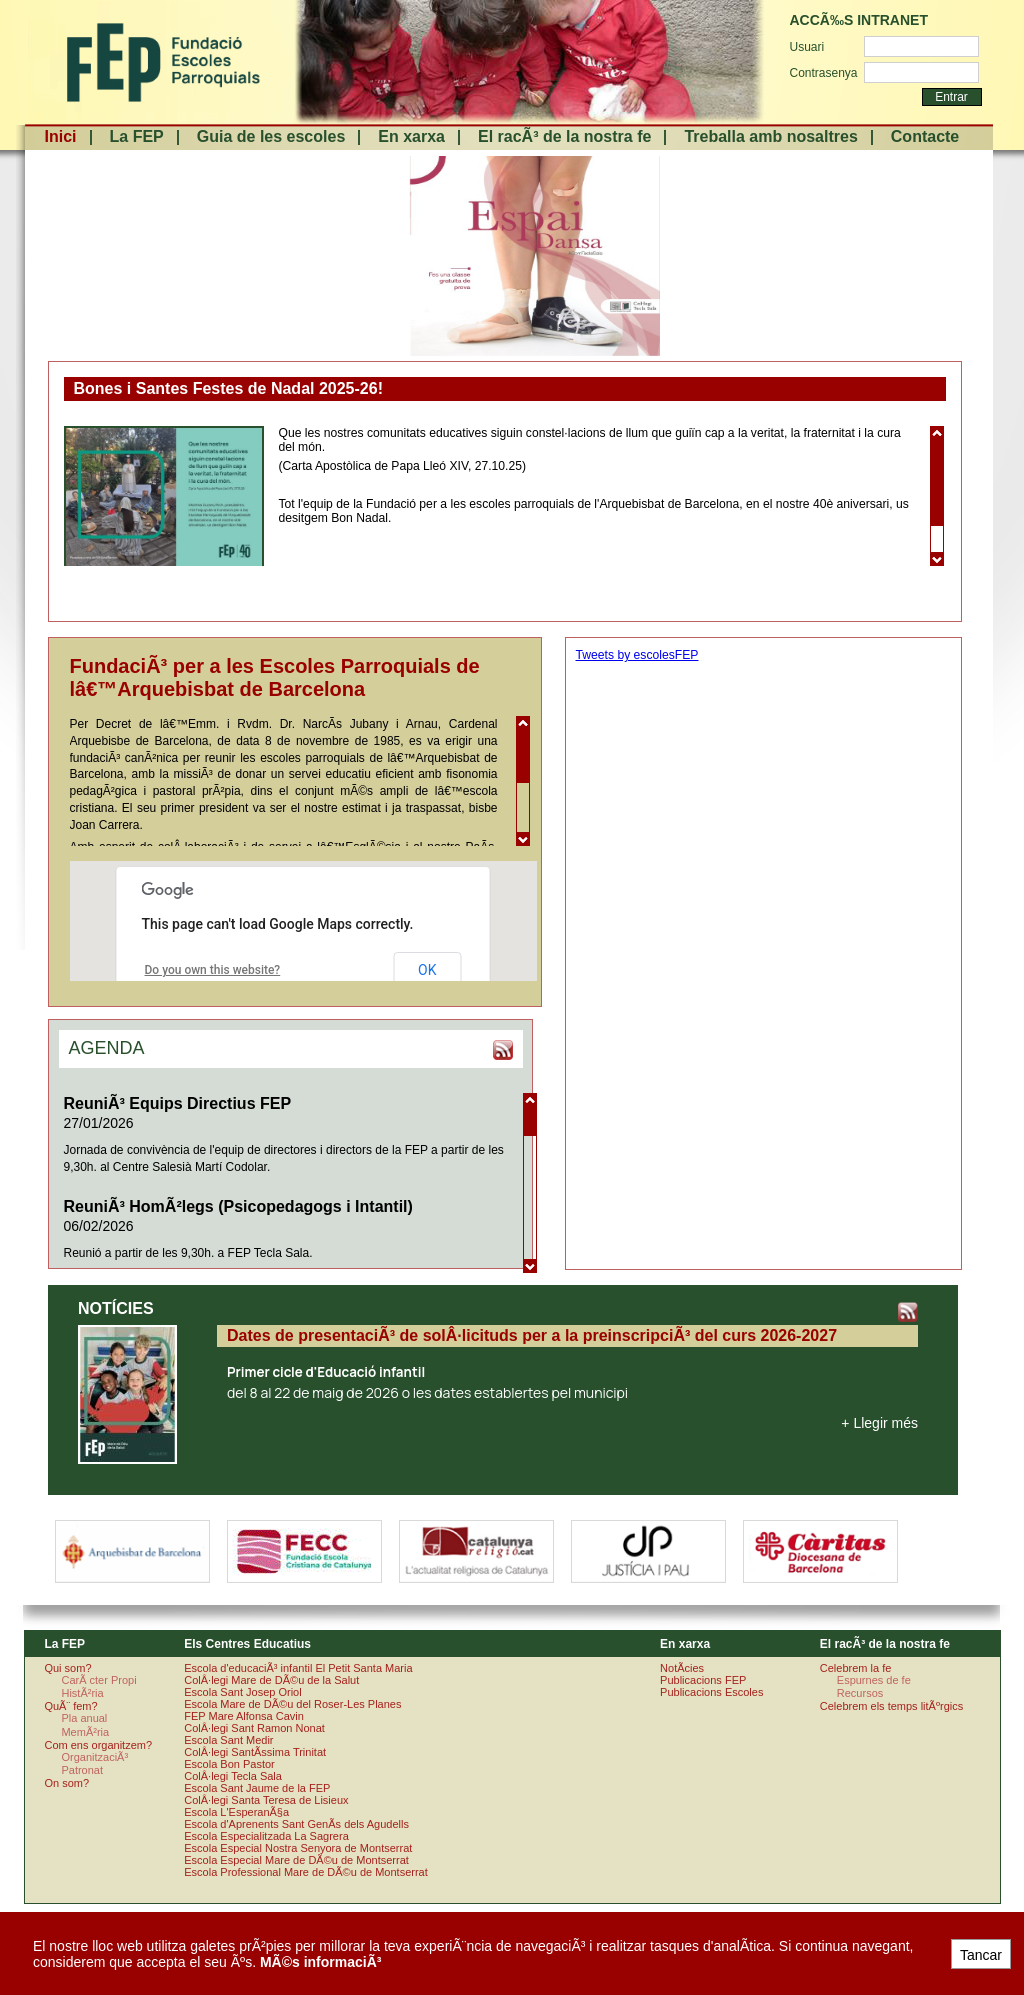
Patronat (82, 1770)
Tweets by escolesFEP (637, 655)
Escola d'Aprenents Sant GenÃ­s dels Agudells (296, 1824)
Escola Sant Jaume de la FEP (257, 1788)
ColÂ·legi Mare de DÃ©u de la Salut (271, 1680)
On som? (66, 1783)
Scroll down (937, 559)
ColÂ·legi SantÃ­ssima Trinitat (255, 1752)
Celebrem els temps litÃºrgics (891, 1706)
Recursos (860, 1693)
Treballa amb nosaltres (770, 136)
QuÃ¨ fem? (70, 1706)
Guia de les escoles (271, 136)
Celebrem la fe (856, 1668)
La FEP (137, 136)
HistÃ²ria (82, 1693)
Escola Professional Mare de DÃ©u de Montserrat (306, 1872)
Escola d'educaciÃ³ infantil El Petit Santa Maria (298, 1668)
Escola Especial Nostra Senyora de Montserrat (298, 1848)
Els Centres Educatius (247, 1644)
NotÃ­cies (682, 1668)
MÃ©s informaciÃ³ (321, 1962)
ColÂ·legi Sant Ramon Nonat (254, 1728)
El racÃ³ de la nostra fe (564, 136)
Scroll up (937, 433)
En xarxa (411, 136)
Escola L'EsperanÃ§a (236, 1812)
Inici (61, 136)
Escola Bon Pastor (229, 1764)
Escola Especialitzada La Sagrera (266, 1836)
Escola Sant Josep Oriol (242, 1692)
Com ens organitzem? (98, 1745)
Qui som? (67, 1668)
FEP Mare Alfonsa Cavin (244, 1716)
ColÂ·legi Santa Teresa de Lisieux (266, 1800)
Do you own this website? (213, 970)
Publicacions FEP (703, 1680)
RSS (503, 1050)
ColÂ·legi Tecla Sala (233, 1776)
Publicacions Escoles (711, 1692)
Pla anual (84, 1718)
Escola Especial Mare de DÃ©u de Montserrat (296, 1860)
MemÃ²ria (85, 1732)
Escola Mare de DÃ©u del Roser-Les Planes (292, 1704)
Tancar (981, 1955)
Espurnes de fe (874, 1680)
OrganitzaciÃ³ (94, 1757)
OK (427, 970)
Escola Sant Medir (228, 1740)
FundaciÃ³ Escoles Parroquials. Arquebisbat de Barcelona (161, 62)
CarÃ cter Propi (98, 1680)
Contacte (925, 136)
